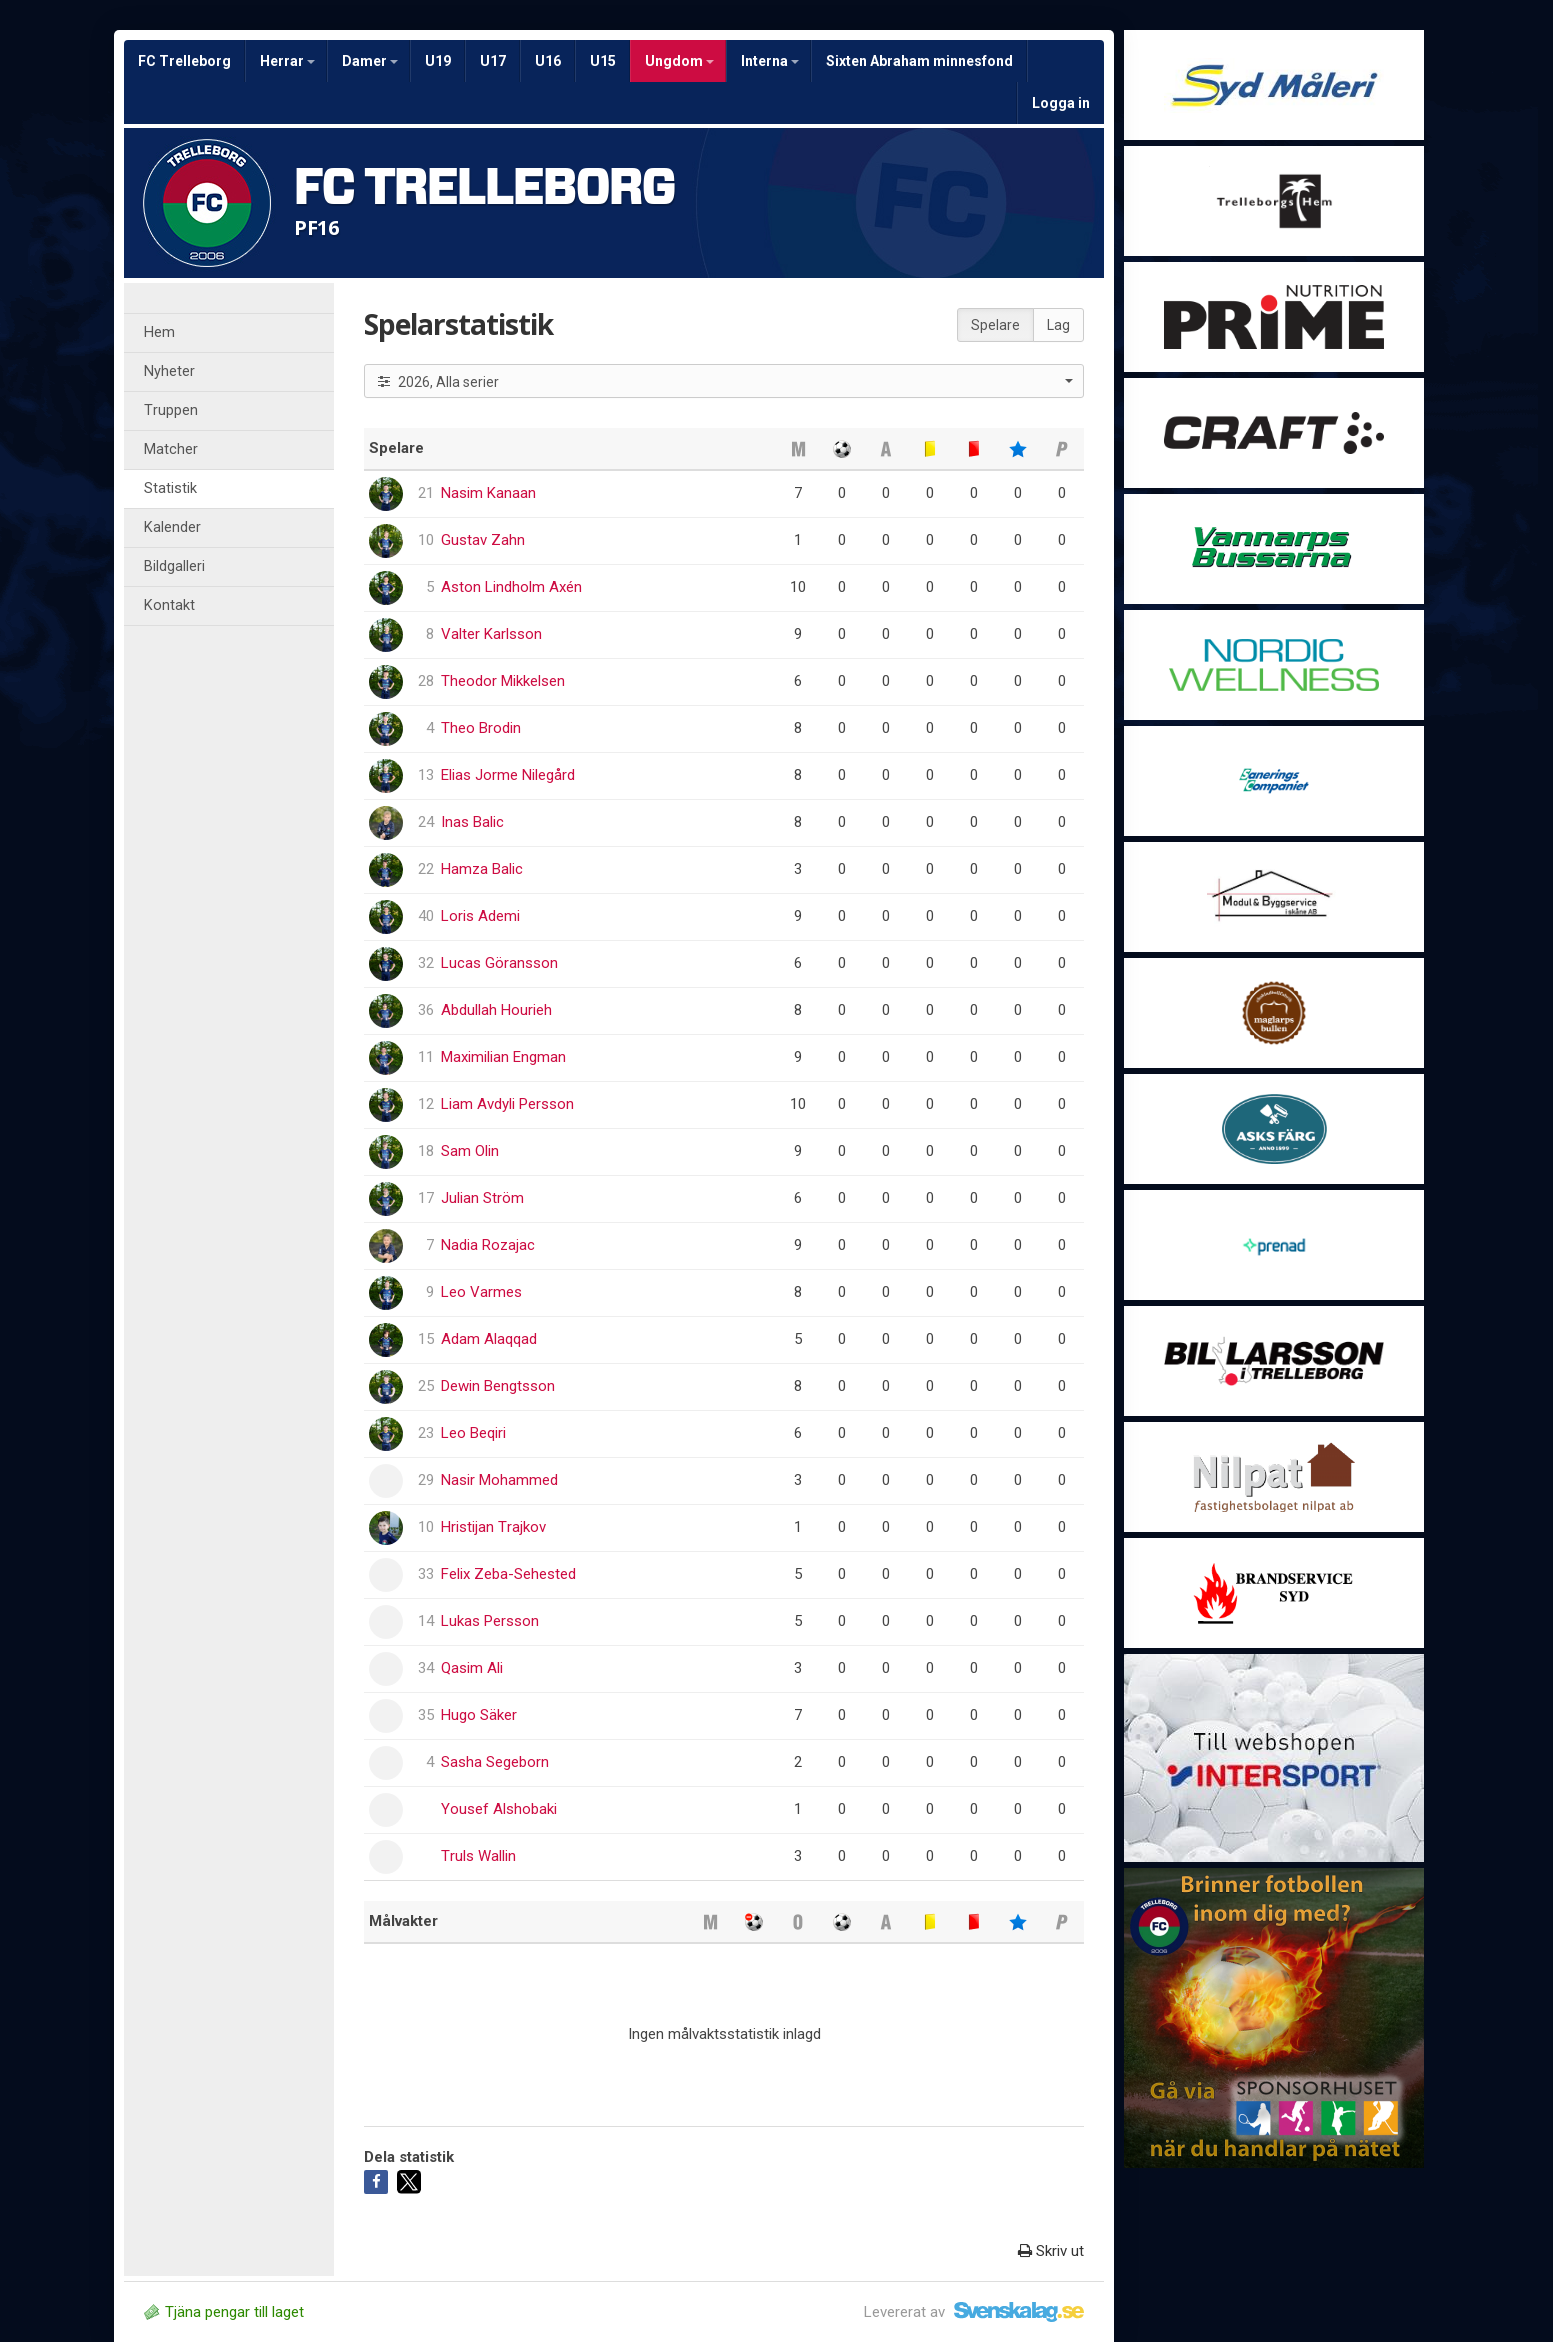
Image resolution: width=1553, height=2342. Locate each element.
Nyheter (169, 371)
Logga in (1061, 103)
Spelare (995, 325)
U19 (438, 61)
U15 (603, 61)
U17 (493, 61)
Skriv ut (1051, 2251)
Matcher (171, 449)
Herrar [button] (287, 61)
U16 (548, 61)
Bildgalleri (174, 566)
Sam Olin (470, 1151)
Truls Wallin (478, 1856)
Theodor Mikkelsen (503, 681)
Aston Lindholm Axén (511, 587)
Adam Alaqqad (489, 1339)
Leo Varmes (481, 1292)
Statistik (170, 488)
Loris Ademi (480, 916)
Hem (159, 332)
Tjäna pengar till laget (224, 2312)
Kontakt (169, 605)
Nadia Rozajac (488, 1245)
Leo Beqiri (473, 1433)
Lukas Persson (490, 1621)
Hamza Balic (482, 869)
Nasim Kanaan (488, 493)
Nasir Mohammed (499, 1480)
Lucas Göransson (499, 963)
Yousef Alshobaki (499, 1809)
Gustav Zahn (483, 540)
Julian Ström (482, 1198)
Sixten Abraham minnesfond (919, 61)
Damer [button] (370, 61)
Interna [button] (770, 61)
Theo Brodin (481, 728)
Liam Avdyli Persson (507, 1104)
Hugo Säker (479, 1715)
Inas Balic (472, 822)
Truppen (171, 410)
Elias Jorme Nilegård (508, 775)
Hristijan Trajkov (493, 1527)
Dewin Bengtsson (498, 1386)
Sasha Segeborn (495, 1762)
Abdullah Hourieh (496, 1010)
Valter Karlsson (491, 634)
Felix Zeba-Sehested (508, 1574)
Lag (1058, 325)
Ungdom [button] (679, 61)
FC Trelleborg (184, 61)
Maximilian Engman (503, 1057)
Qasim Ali (472, 1668)
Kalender (172, 527)
